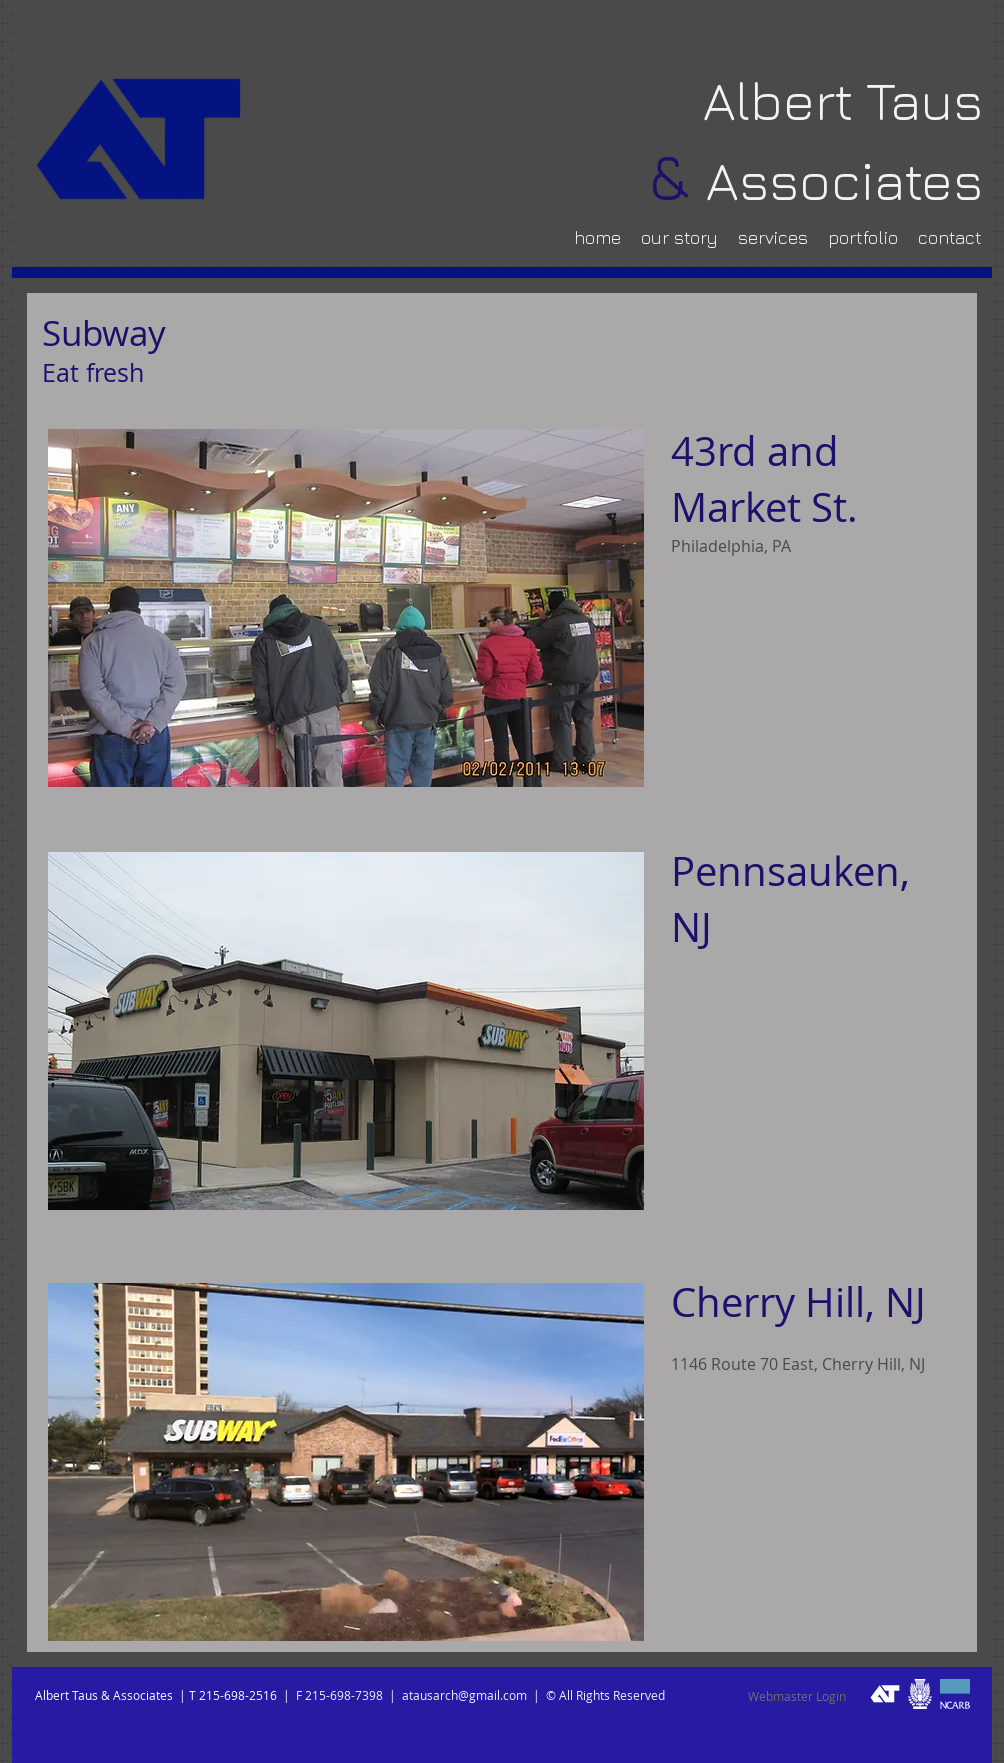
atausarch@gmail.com (464, 1695)
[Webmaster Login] (797, 1696)
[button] (346, 608)
